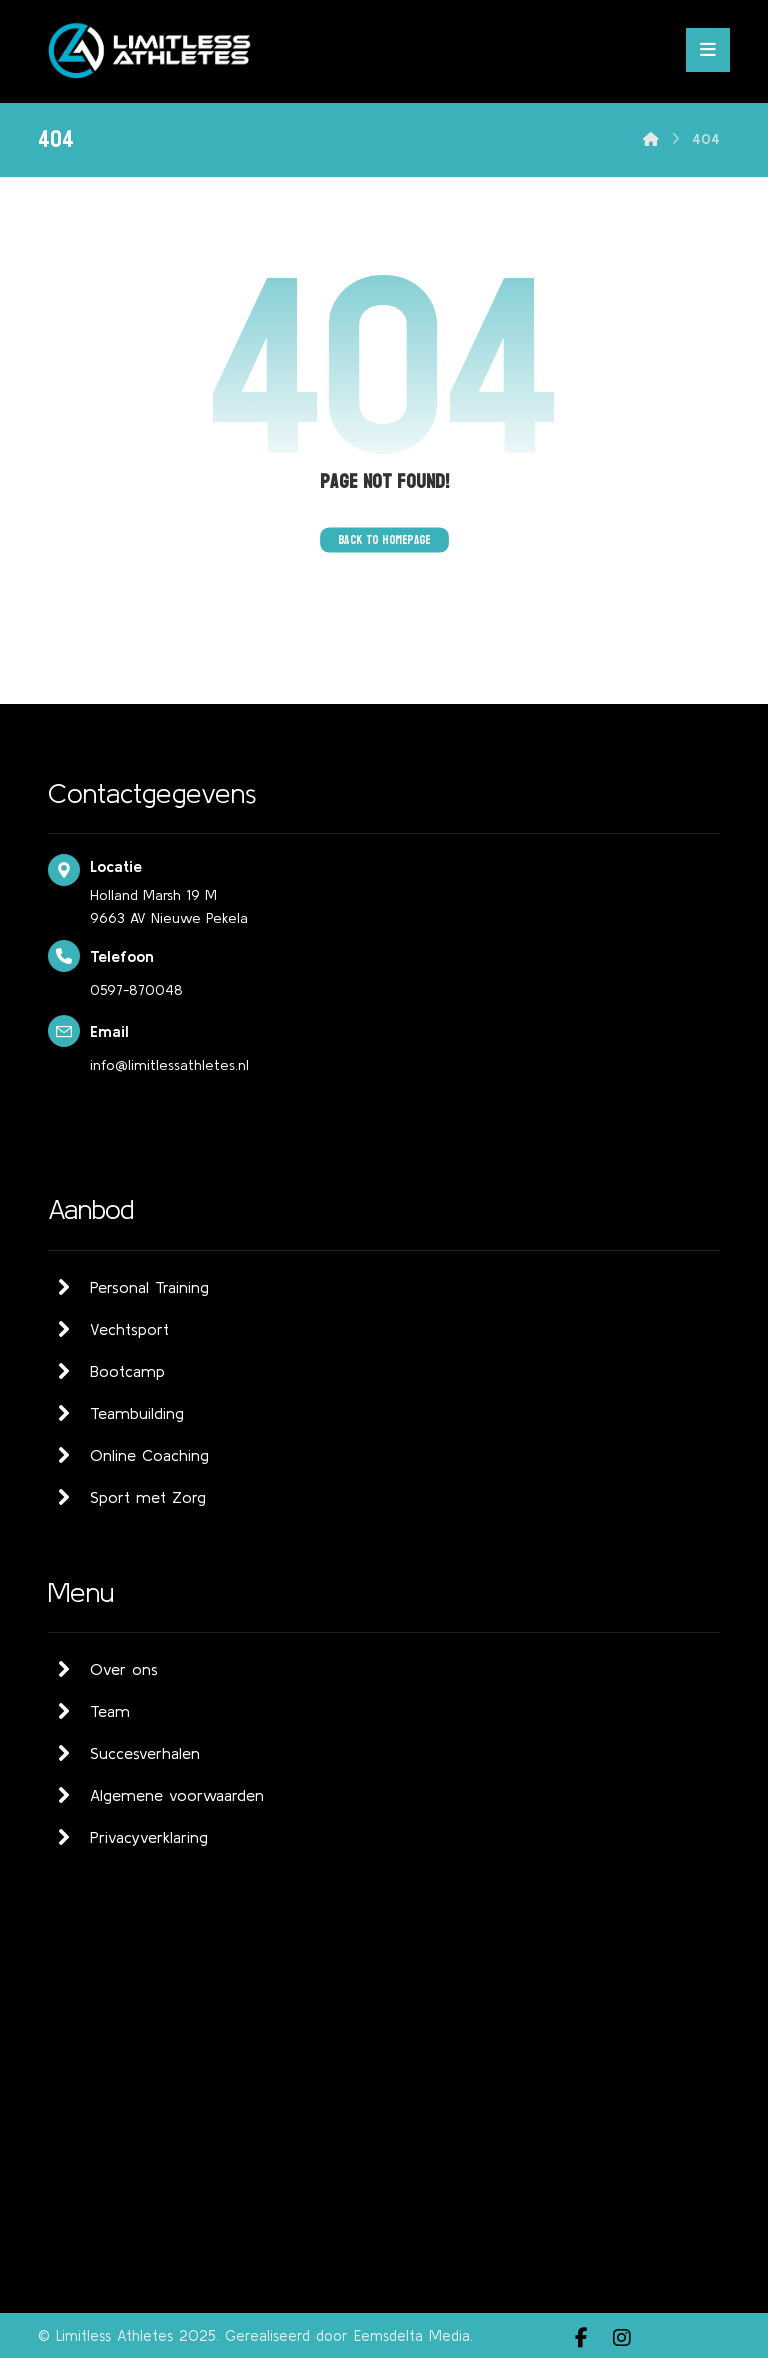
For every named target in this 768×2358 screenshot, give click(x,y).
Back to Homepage (384, 539)
